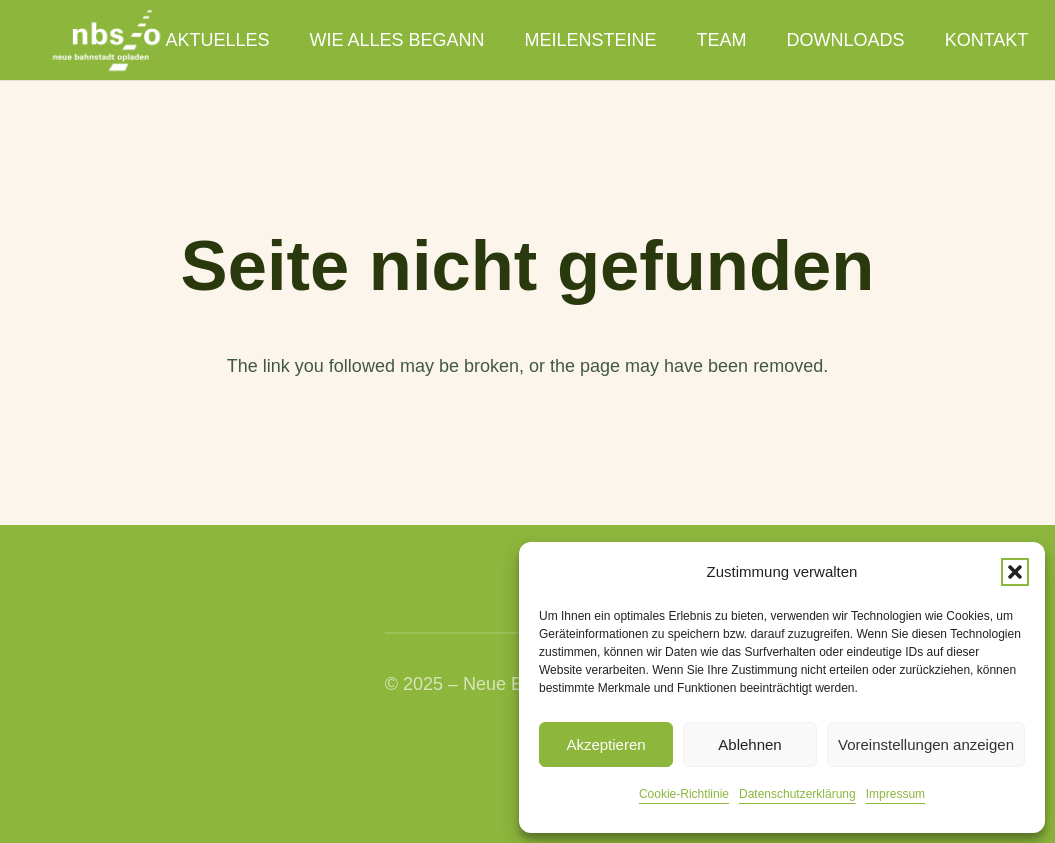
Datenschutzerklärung (797, 794)
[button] (1015, 572)
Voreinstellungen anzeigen (926, 744)
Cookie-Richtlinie (684, 794)
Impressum (895, 794)
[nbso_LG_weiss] (106, 40)
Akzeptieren (605, 744)
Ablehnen (749, 744)
